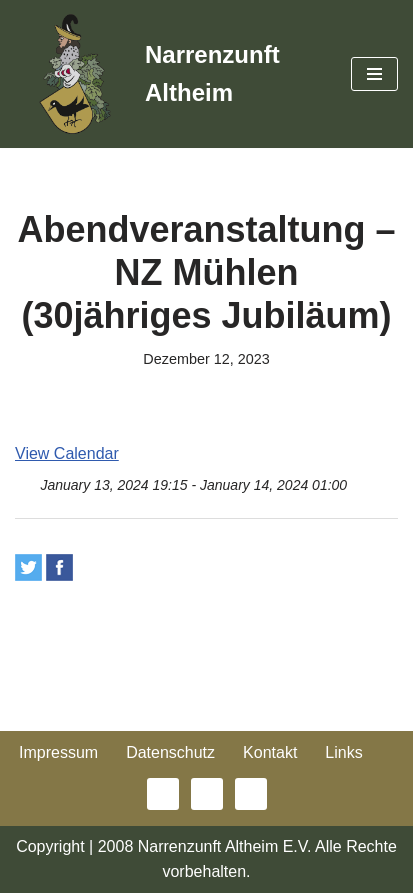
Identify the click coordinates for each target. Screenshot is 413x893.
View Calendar (67, 453)
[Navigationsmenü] (374, 74)
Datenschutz (170, 752)
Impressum (58, 752)
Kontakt (270, 752)
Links (343, 752)
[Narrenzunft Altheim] (168, 74)
